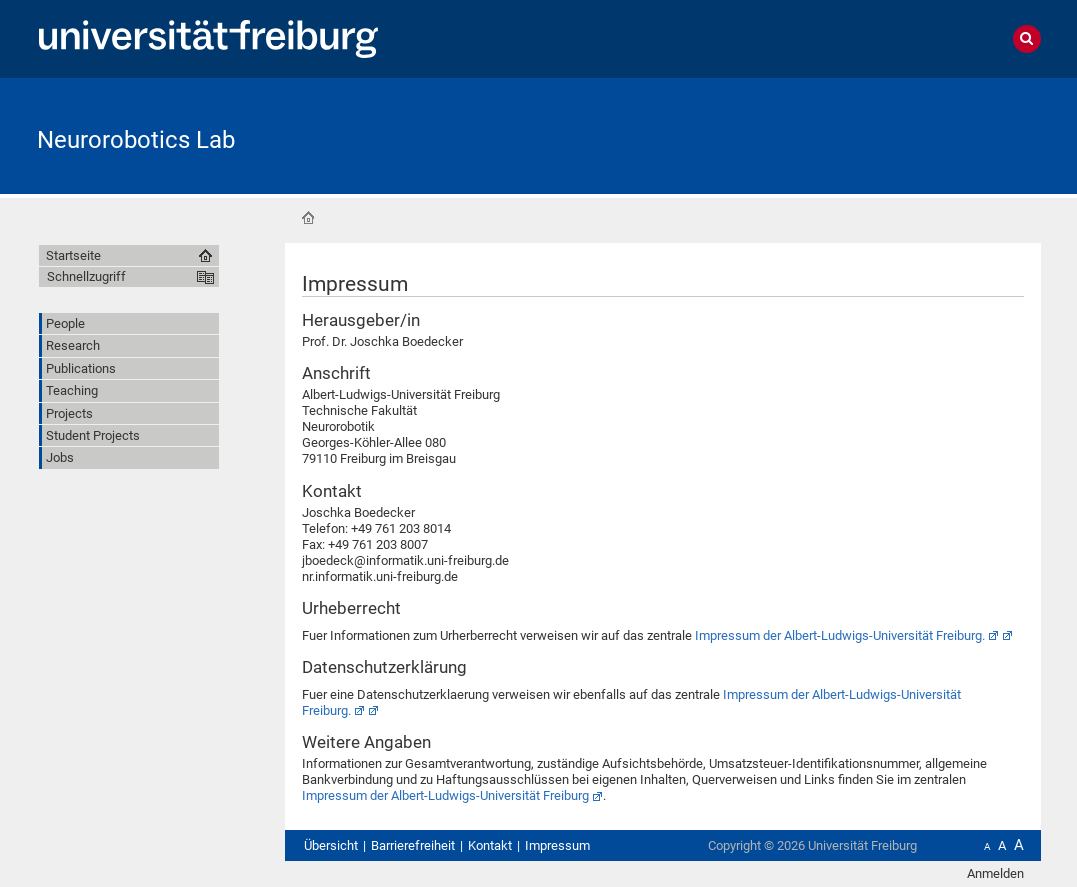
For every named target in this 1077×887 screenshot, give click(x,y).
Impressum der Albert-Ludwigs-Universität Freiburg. (840, 635)
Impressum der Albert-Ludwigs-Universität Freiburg (445, 795)
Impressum (557, 845)
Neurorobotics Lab (136, 140)
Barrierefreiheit (413, 845)
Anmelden (995, 873)
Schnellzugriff (86, 276)
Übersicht (331, 845)
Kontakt (490, 845)
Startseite (308, 218)
